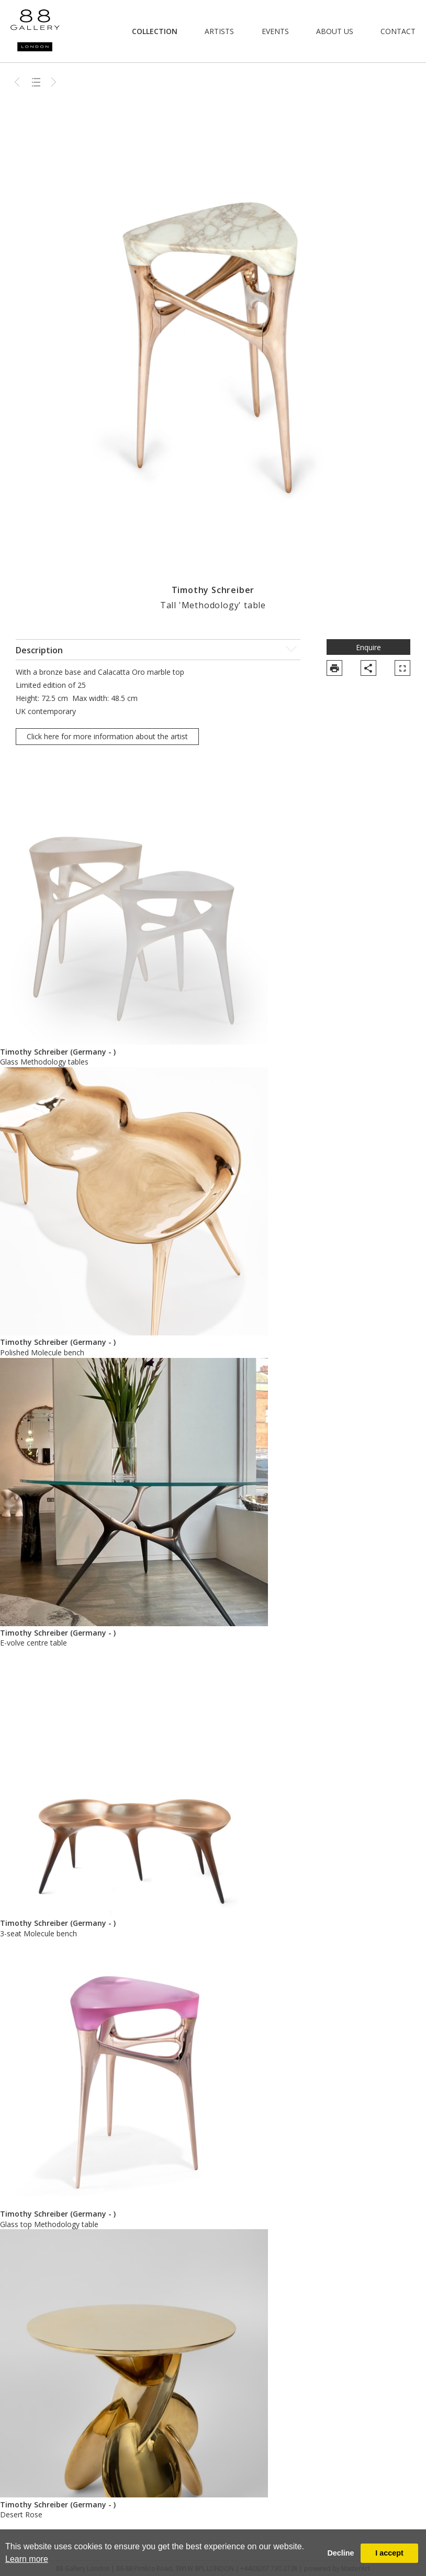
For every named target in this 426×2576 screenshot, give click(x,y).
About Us (334, 31)
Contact (398, 31)
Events (275, 31)
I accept (389, 2553)
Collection (154, 31)
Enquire (368, 647)
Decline (340, 2553)
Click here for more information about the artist (107, 736)
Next (54, 82)
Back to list (36, 82)
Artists (219, 31)
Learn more (26, 2559)
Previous (18, 82)
